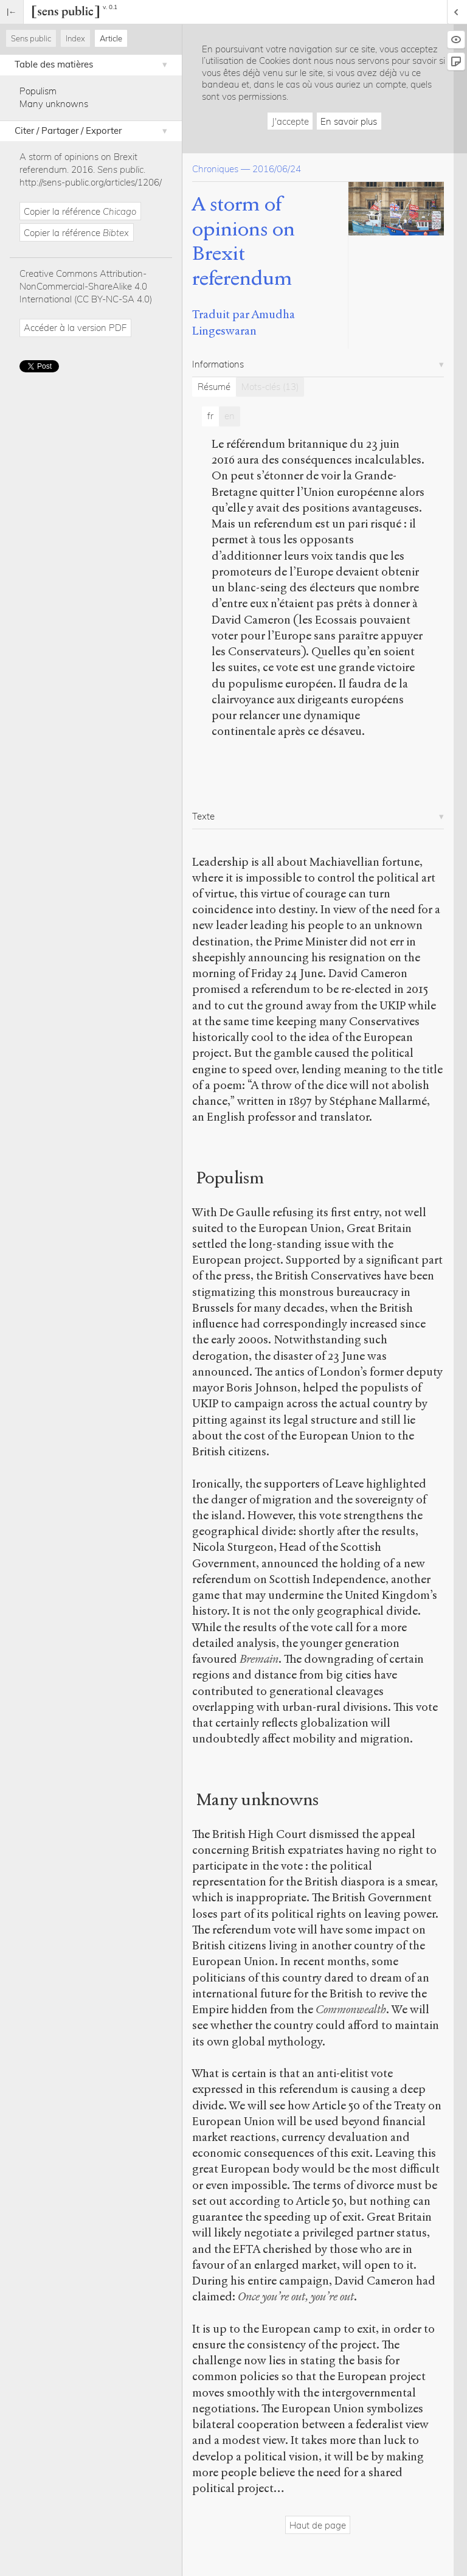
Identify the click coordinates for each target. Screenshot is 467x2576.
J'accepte (290, 121)
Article (111, 38)
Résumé (214, 386)
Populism (38, 91)
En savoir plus (348, 121)
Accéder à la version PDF (75, 327)
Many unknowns (53, 104)
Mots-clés (270, 386)
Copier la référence (80, 211)
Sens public (31, 38)
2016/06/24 (276, 169)
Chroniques (215, 169)
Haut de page (317, 2525)
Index (75, 38)
